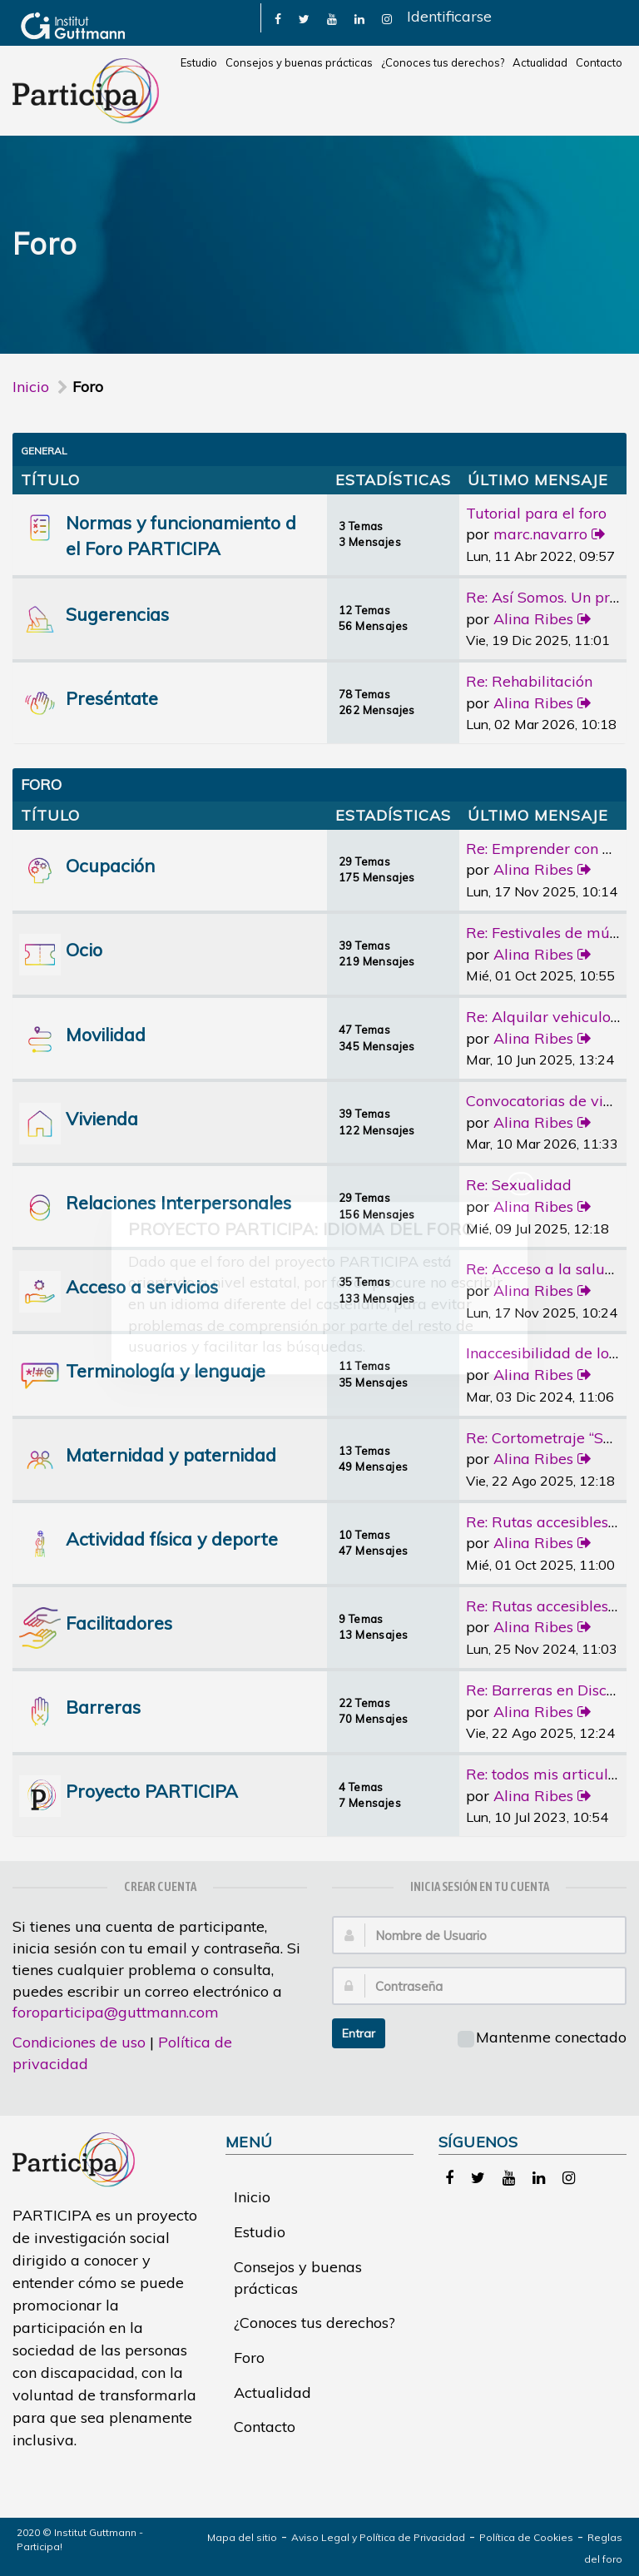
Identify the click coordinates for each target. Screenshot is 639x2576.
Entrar (358, 2033)
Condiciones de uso (79, 2042)
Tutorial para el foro (536, 513)
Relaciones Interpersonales (178, 1202)
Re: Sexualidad (519, 1184)
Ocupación (110, 865)
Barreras (103, 1706)
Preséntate (112, 698)
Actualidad (540, 62)
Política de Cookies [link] (526, 2537)
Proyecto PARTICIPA (152, 1790)
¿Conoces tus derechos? (442, 62)
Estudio (199, 62)
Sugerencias (117, 614)
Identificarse (449, 16)
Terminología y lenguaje (165, 1370)
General (44, 450)
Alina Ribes (533, 618)
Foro (249, 2357)
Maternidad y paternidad (171, 1454)
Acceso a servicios (142, 1286)
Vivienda (102, 1118)
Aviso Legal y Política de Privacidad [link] (378, 2537)
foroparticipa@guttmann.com (115, 2012)
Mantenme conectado (542, 2037)
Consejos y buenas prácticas (299, 62)
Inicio (30, 386)
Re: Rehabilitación (529, 681)
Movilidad (106, 1034)
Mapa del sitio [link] (242, 2537)
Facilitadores (119, 1622)
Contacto (599, 62)
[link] (278, 17)
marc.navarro (540, 533)
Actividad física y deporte (172, 1538)
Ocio (84, 949)
